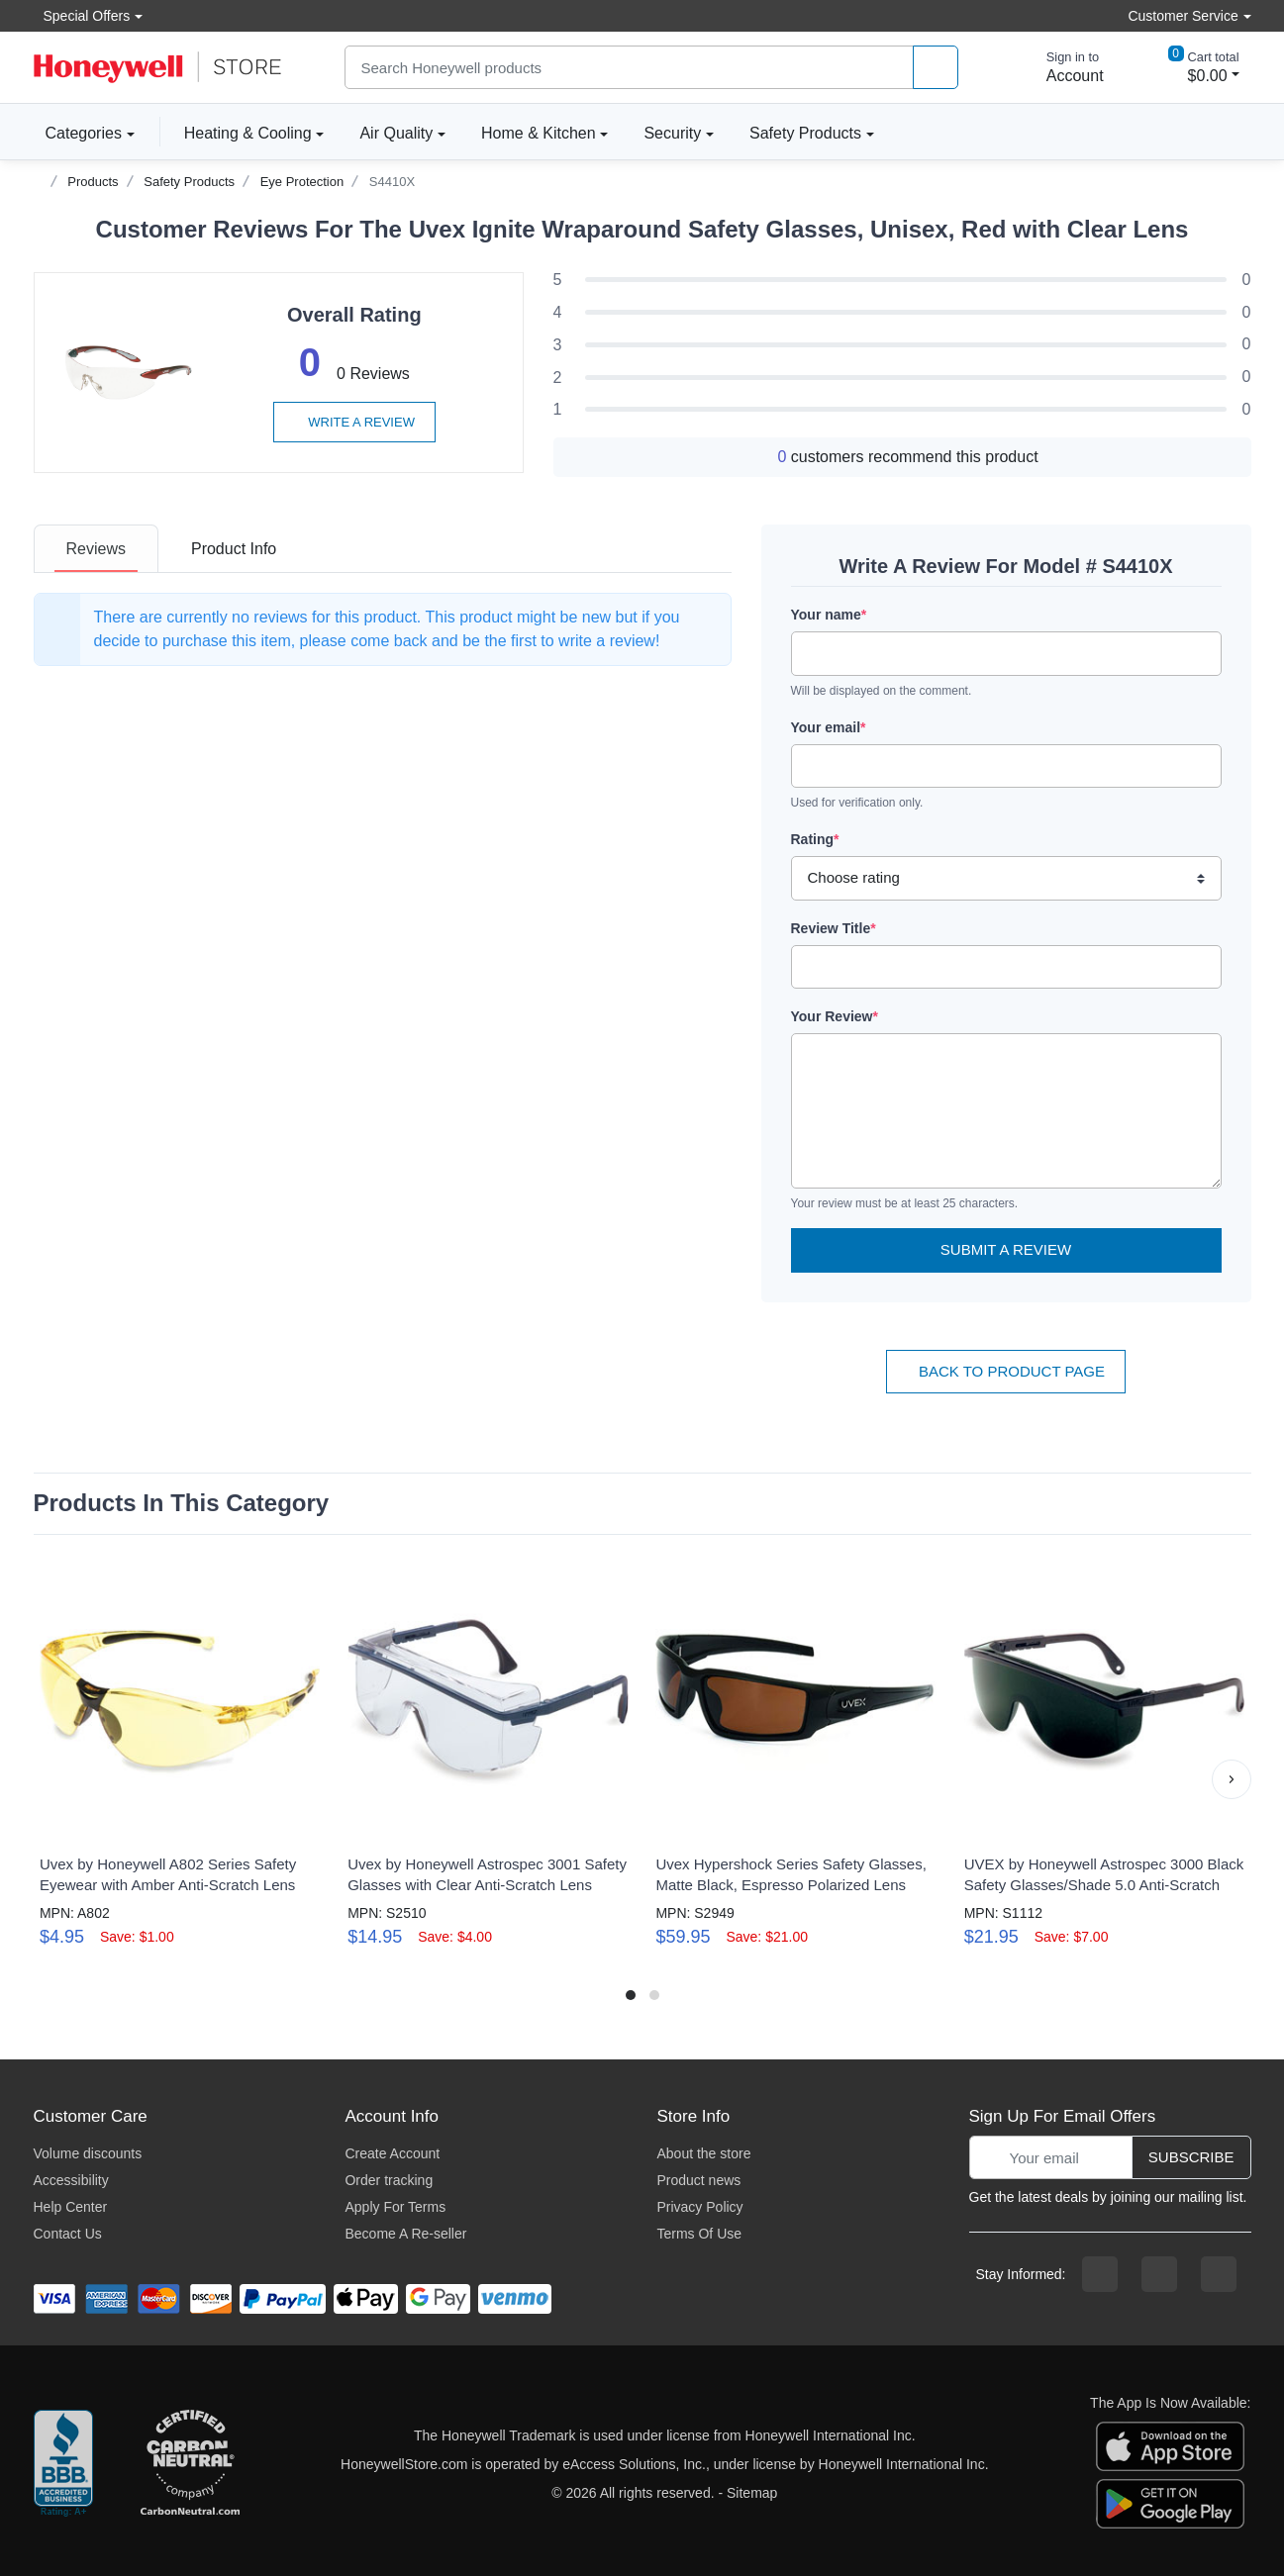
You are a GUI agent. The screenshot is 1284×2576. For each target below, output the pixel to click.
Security (672, 133)
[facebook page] (1100, 2274)
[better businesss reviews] (63, 2464)
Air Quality (396, 133)
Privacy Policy (699, 2207)
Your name (829, 614)
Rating (815, 839)
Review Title (833, 928)
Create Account (392, 2153)
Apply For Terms (395, 2207)
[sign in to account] (1061, 67)
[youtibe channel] (1218, 2274)
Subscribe (1191, 2156)
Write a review (354, 422)
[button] (1231, 1779)
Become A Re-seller (405, 2234)
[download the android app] (1170, 2502)
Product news (698, 2180)
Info (233, 548)
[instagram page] (1159, 2274)
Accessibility (71, 2180)
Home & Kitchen (538, 133)
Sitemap (752, 2493)
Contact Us (68, 2234)
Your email (828, 727)
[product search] (935, 68)
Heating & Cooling (248, 133)
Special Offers (82, 15)
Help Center (71, 2207)
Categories (78, 133)
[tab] (96, 549)
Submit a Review (1005, 1249)
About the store (703, 2153)
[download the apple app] (1170, 2444)
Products (92, 181)
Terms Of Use (698, 2234)
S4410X (392, 181)
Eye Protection (302, 181)
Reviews (96, 548)
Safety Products (805, 133)
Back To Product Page (1006, 1371)
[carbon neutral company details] (190, 2464)
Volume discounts (88, 2153)
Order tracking (389, 2180)
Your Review (834, 1016)
